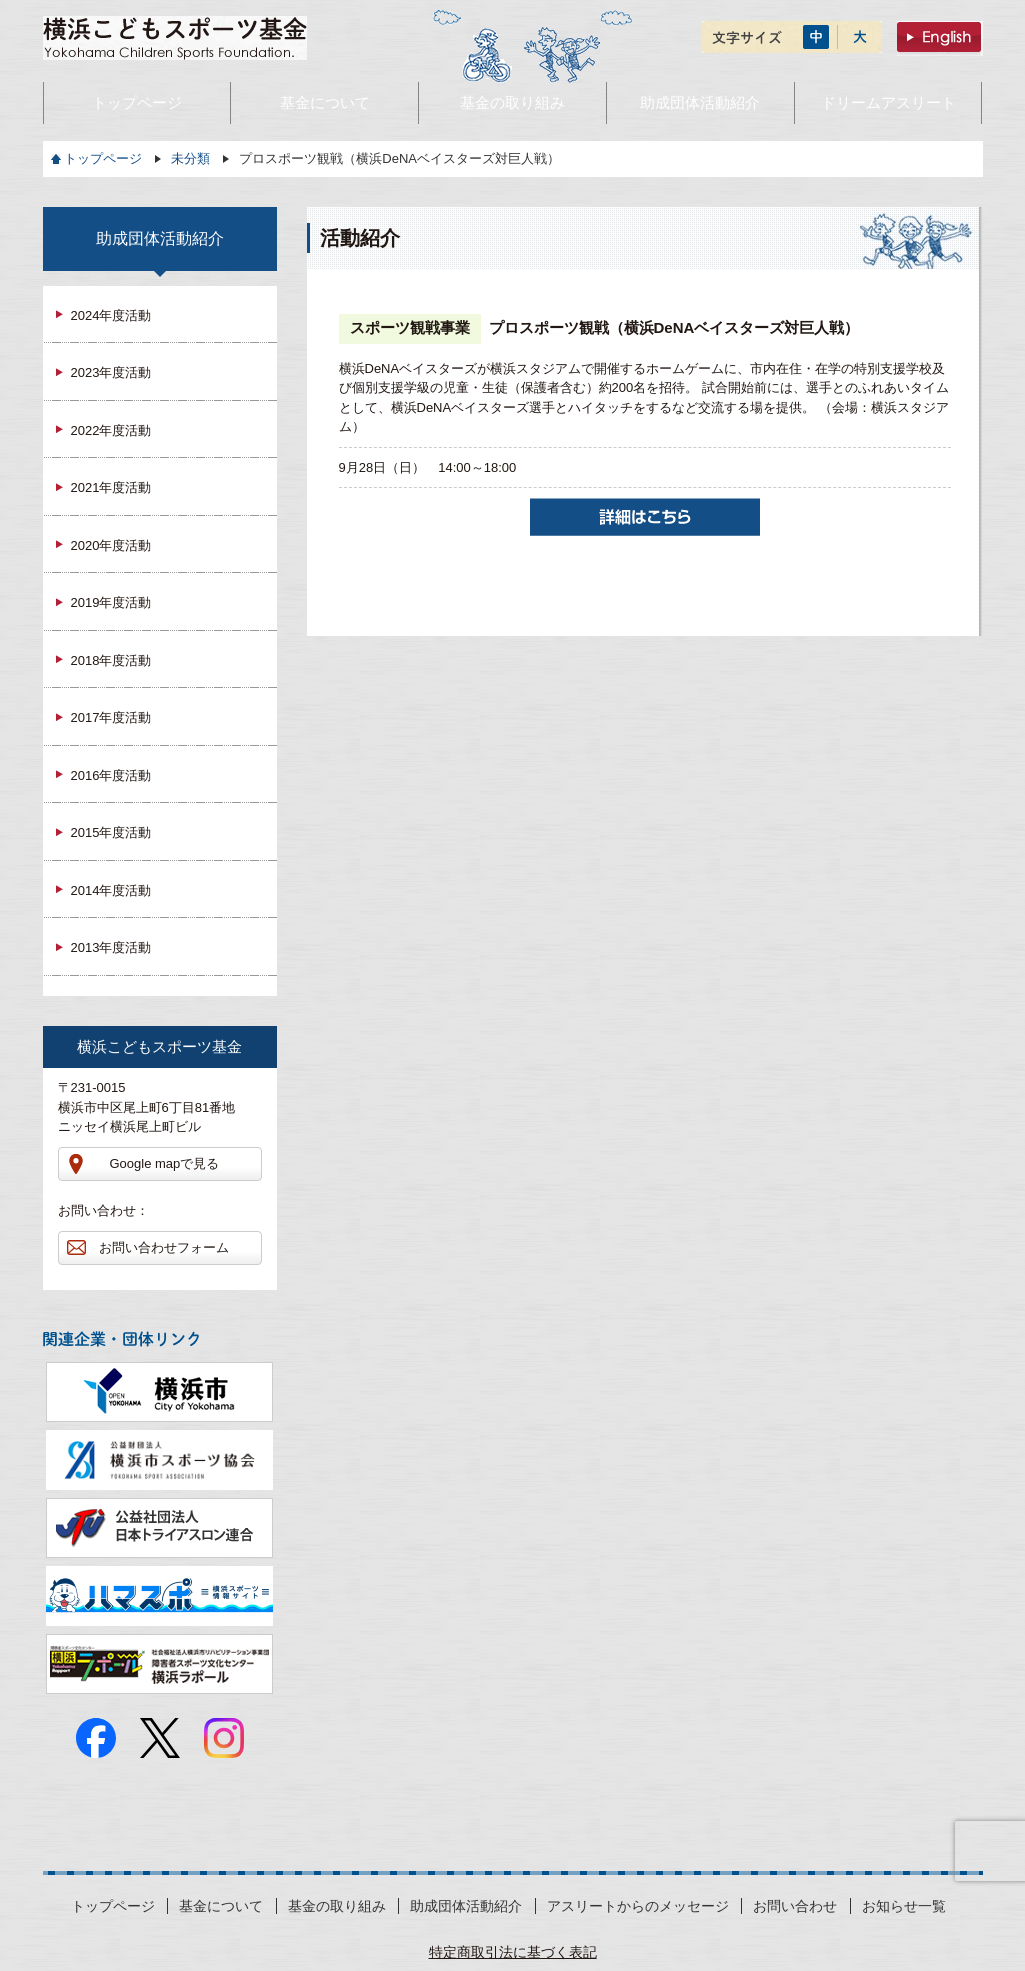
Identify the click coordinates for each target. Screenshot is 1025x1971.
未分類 (190, 158)
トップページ (103, 158)
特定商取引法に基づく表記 (513, 1952)
